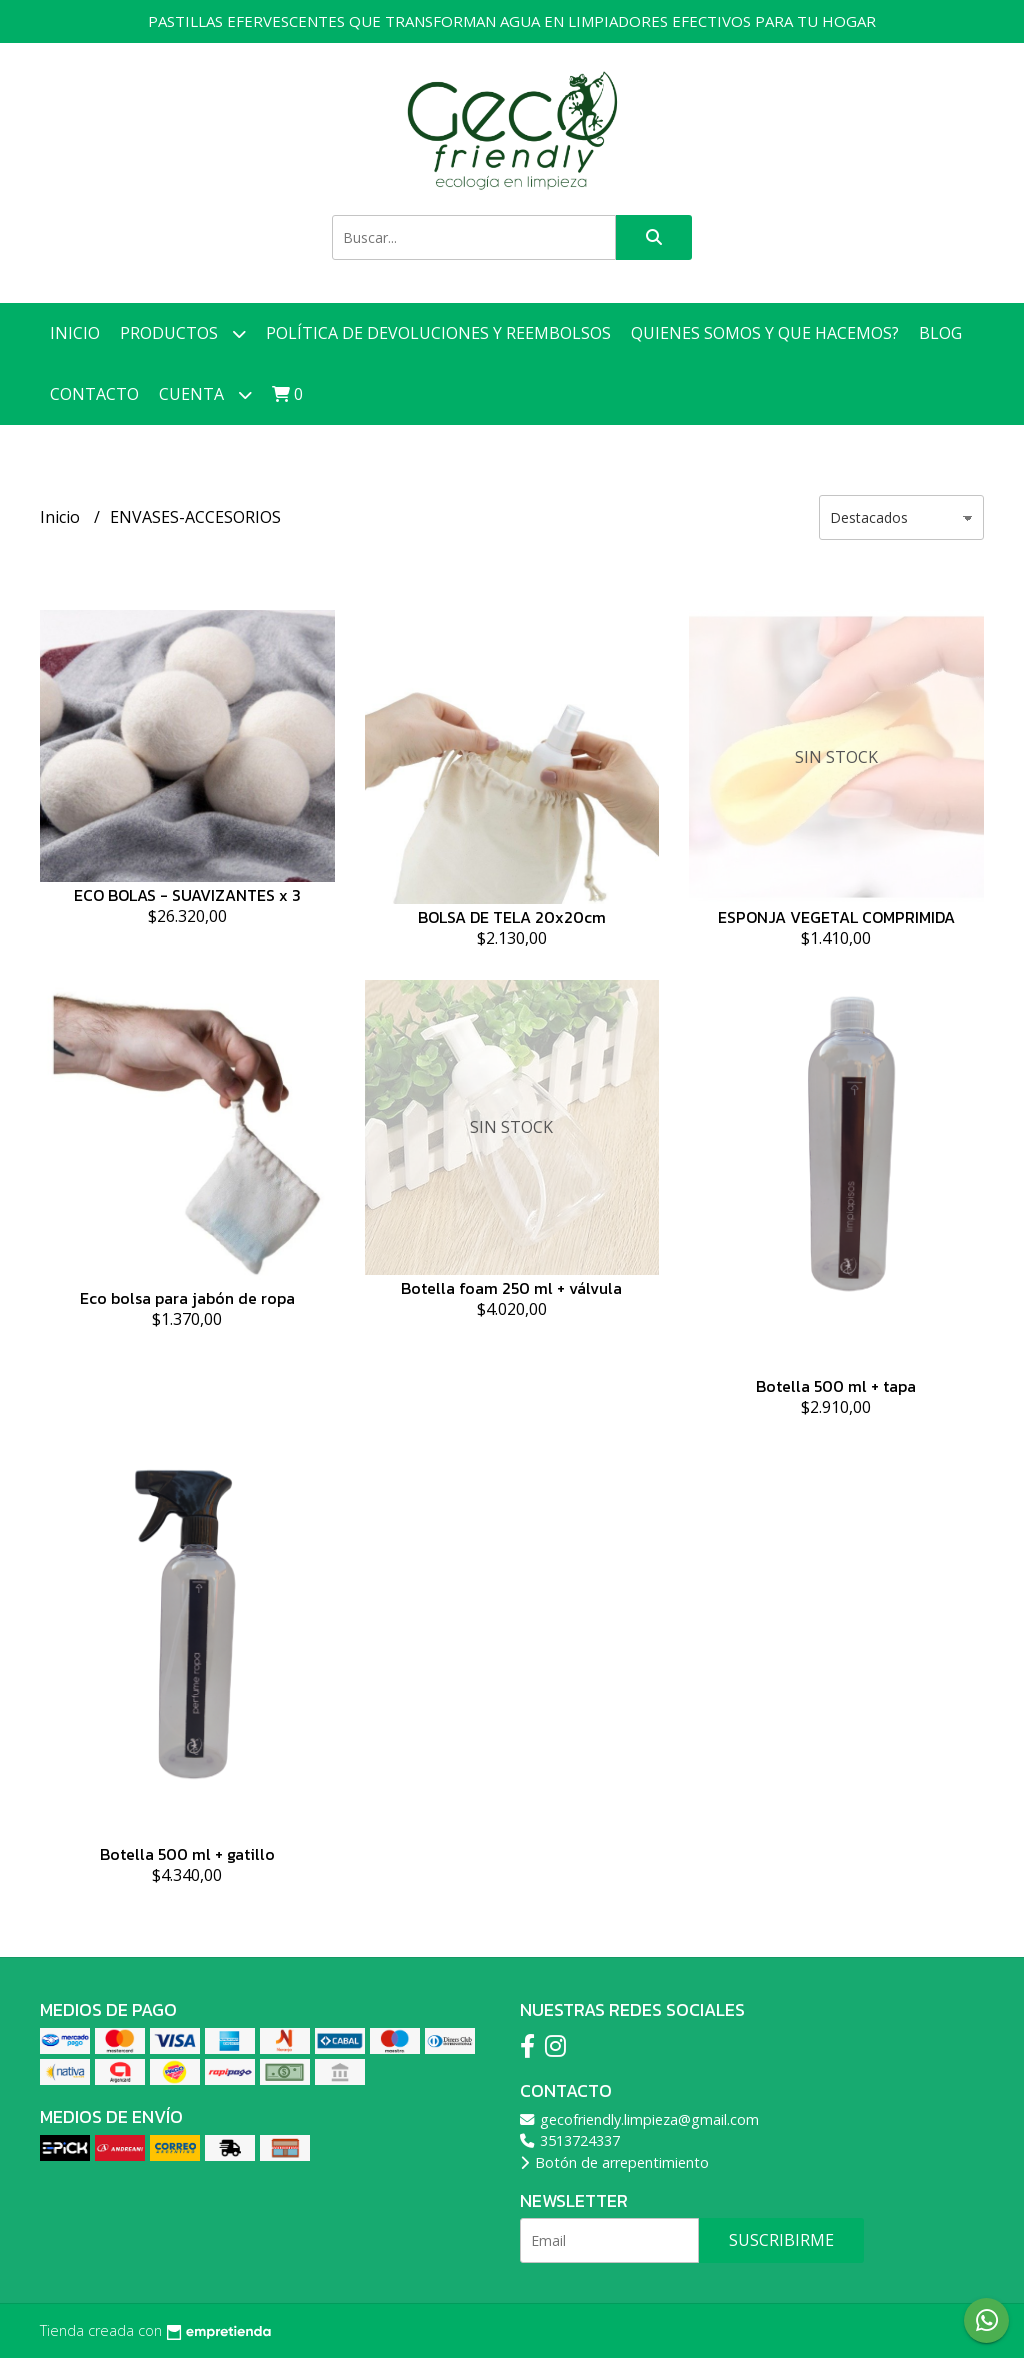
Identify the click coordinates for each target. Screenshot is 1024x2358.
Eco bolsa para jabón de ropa (187, 1298)
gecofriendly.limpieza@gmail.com (639, 2119)
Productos (183, 333)
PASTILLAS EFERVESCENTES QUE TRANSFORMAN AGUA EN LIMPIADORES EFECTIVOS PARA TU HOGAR (512, 21)
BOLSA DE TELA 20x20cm (512, 917)
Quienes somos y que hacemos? (765, 333)
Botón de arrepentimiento (614, 2162)
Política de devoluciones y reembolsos (438, 333)
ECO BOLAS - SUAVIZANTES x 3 (187, 895)
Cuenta (205, 394)
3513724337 (570, 2140)
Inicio (75, 333)
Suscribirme (781, 2240)
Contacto (94, 394)
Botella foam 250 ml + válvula (511, 1288)
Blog (940, 333)
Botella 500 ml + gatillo (187, 1854)
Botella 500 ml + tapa (836, 1386)
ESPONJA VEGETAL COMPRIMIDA (836, 917)
